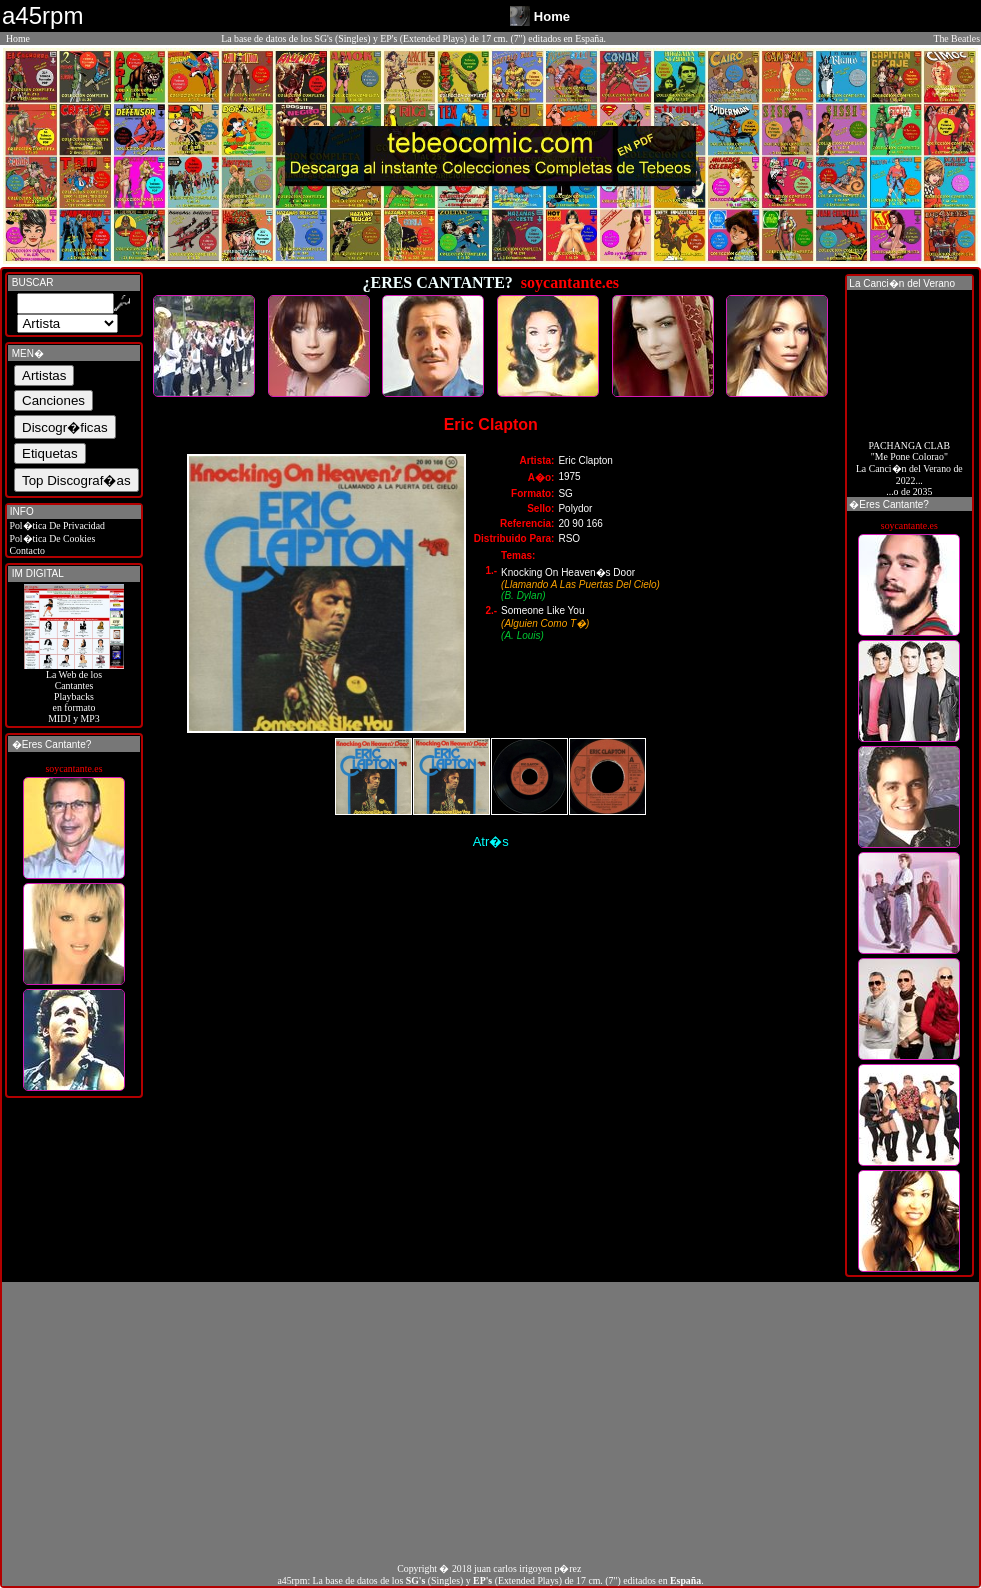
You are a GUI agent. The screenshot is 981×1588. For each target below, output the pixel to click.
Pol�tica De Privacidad (56, 525)
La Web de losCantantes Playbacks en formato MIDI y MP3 (74, 692)
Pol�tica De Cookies (51, 538)
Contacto (26, 550)
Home (18, 38)
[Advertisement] (490, 1422)
